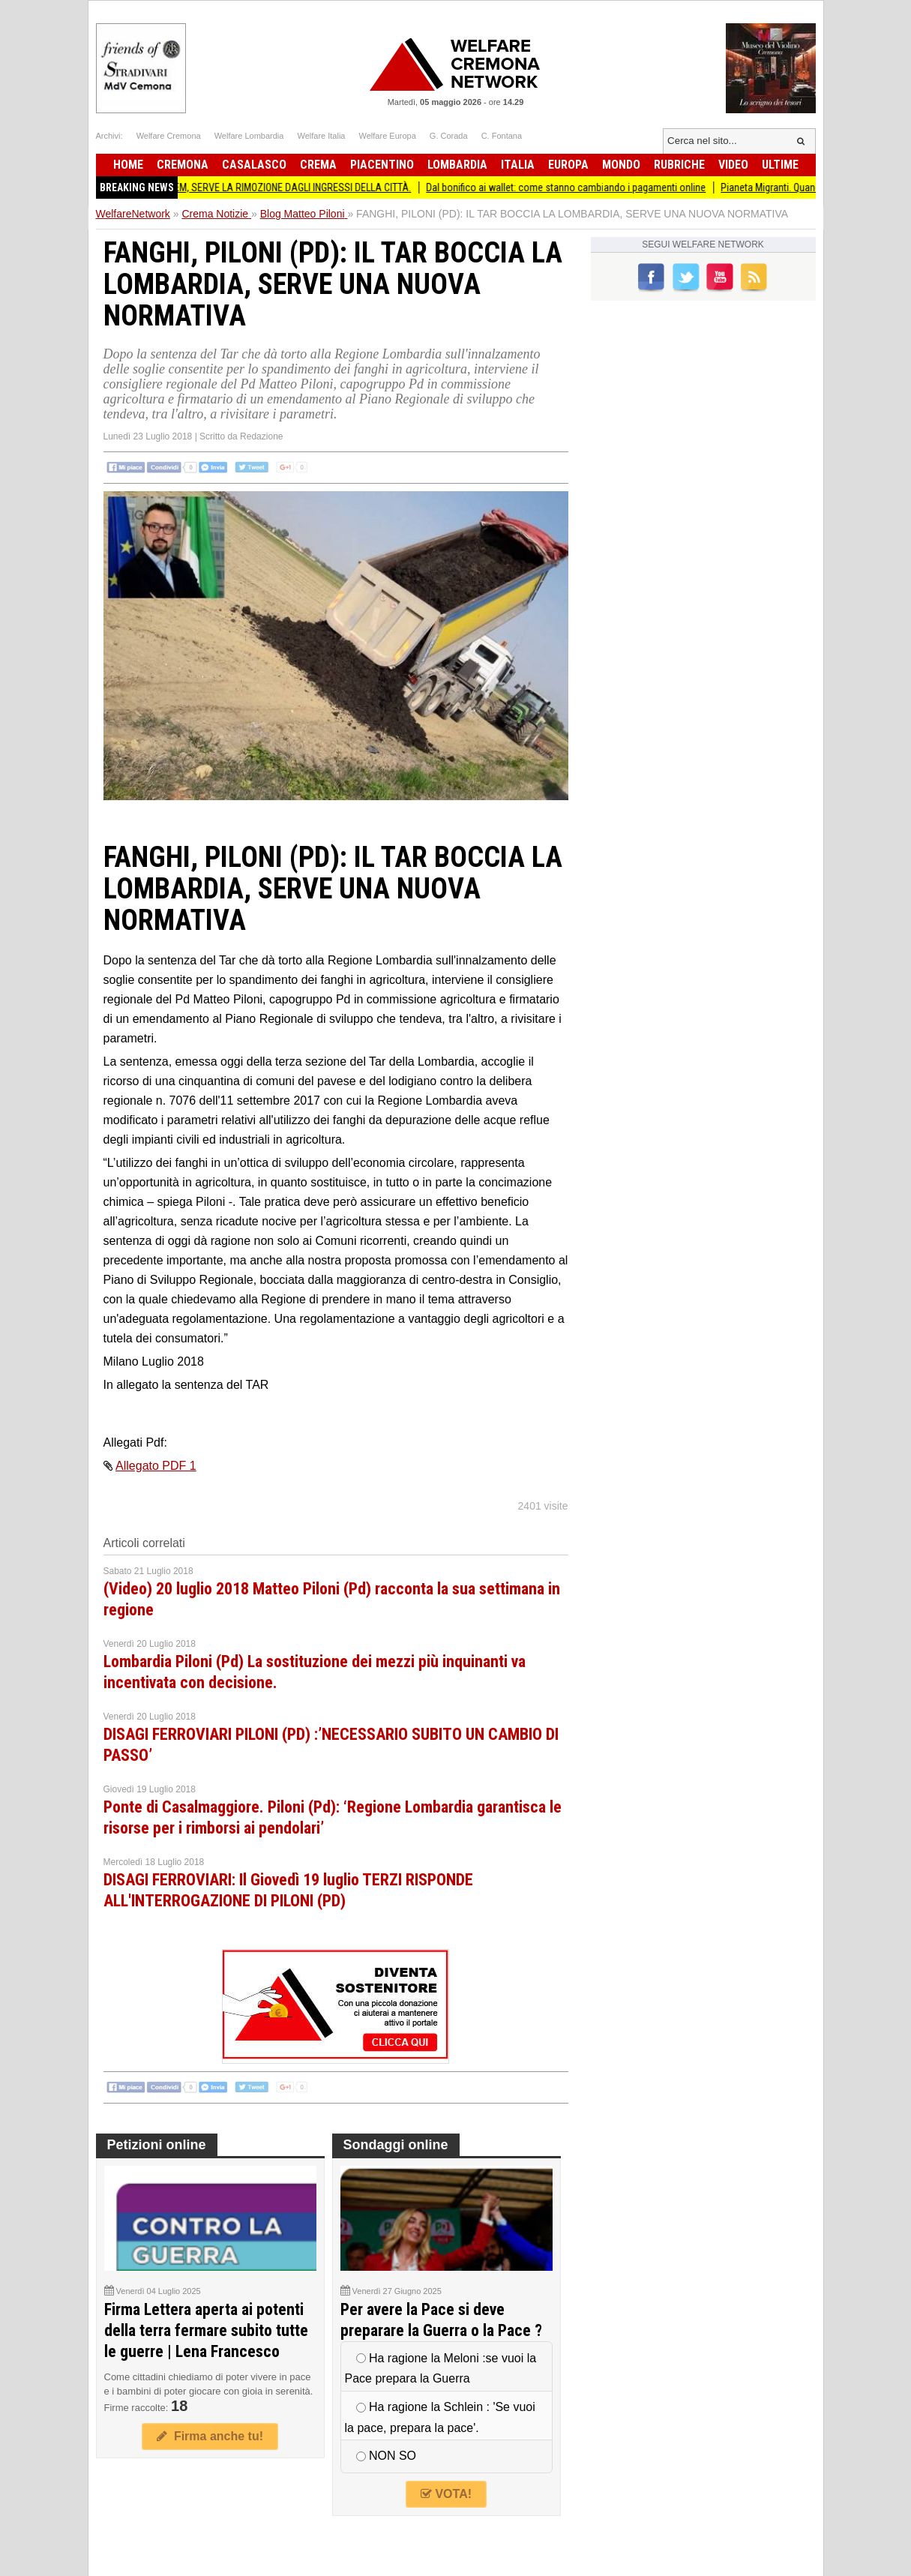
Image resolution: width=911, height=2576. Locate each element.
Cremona (182, 164)
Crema (318, 164)
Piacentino (382, 164)
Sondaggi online (395, 2144)
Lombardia (457, 164)
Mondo (621, 164)
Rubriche (679, 164)
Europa (568, 164)
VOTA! (446, 2494)
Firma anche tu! (210, 2436)
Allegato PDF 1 (155, 1465)
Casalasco (254, 164)
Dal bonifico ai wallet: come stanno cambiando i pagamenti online (575, 187)
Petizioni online (156, 2144)
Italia (518, 164)
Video (733, 164)
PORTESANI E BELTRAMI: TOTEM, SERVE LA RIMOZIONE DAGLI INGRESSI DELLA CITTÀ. (242, 187)
